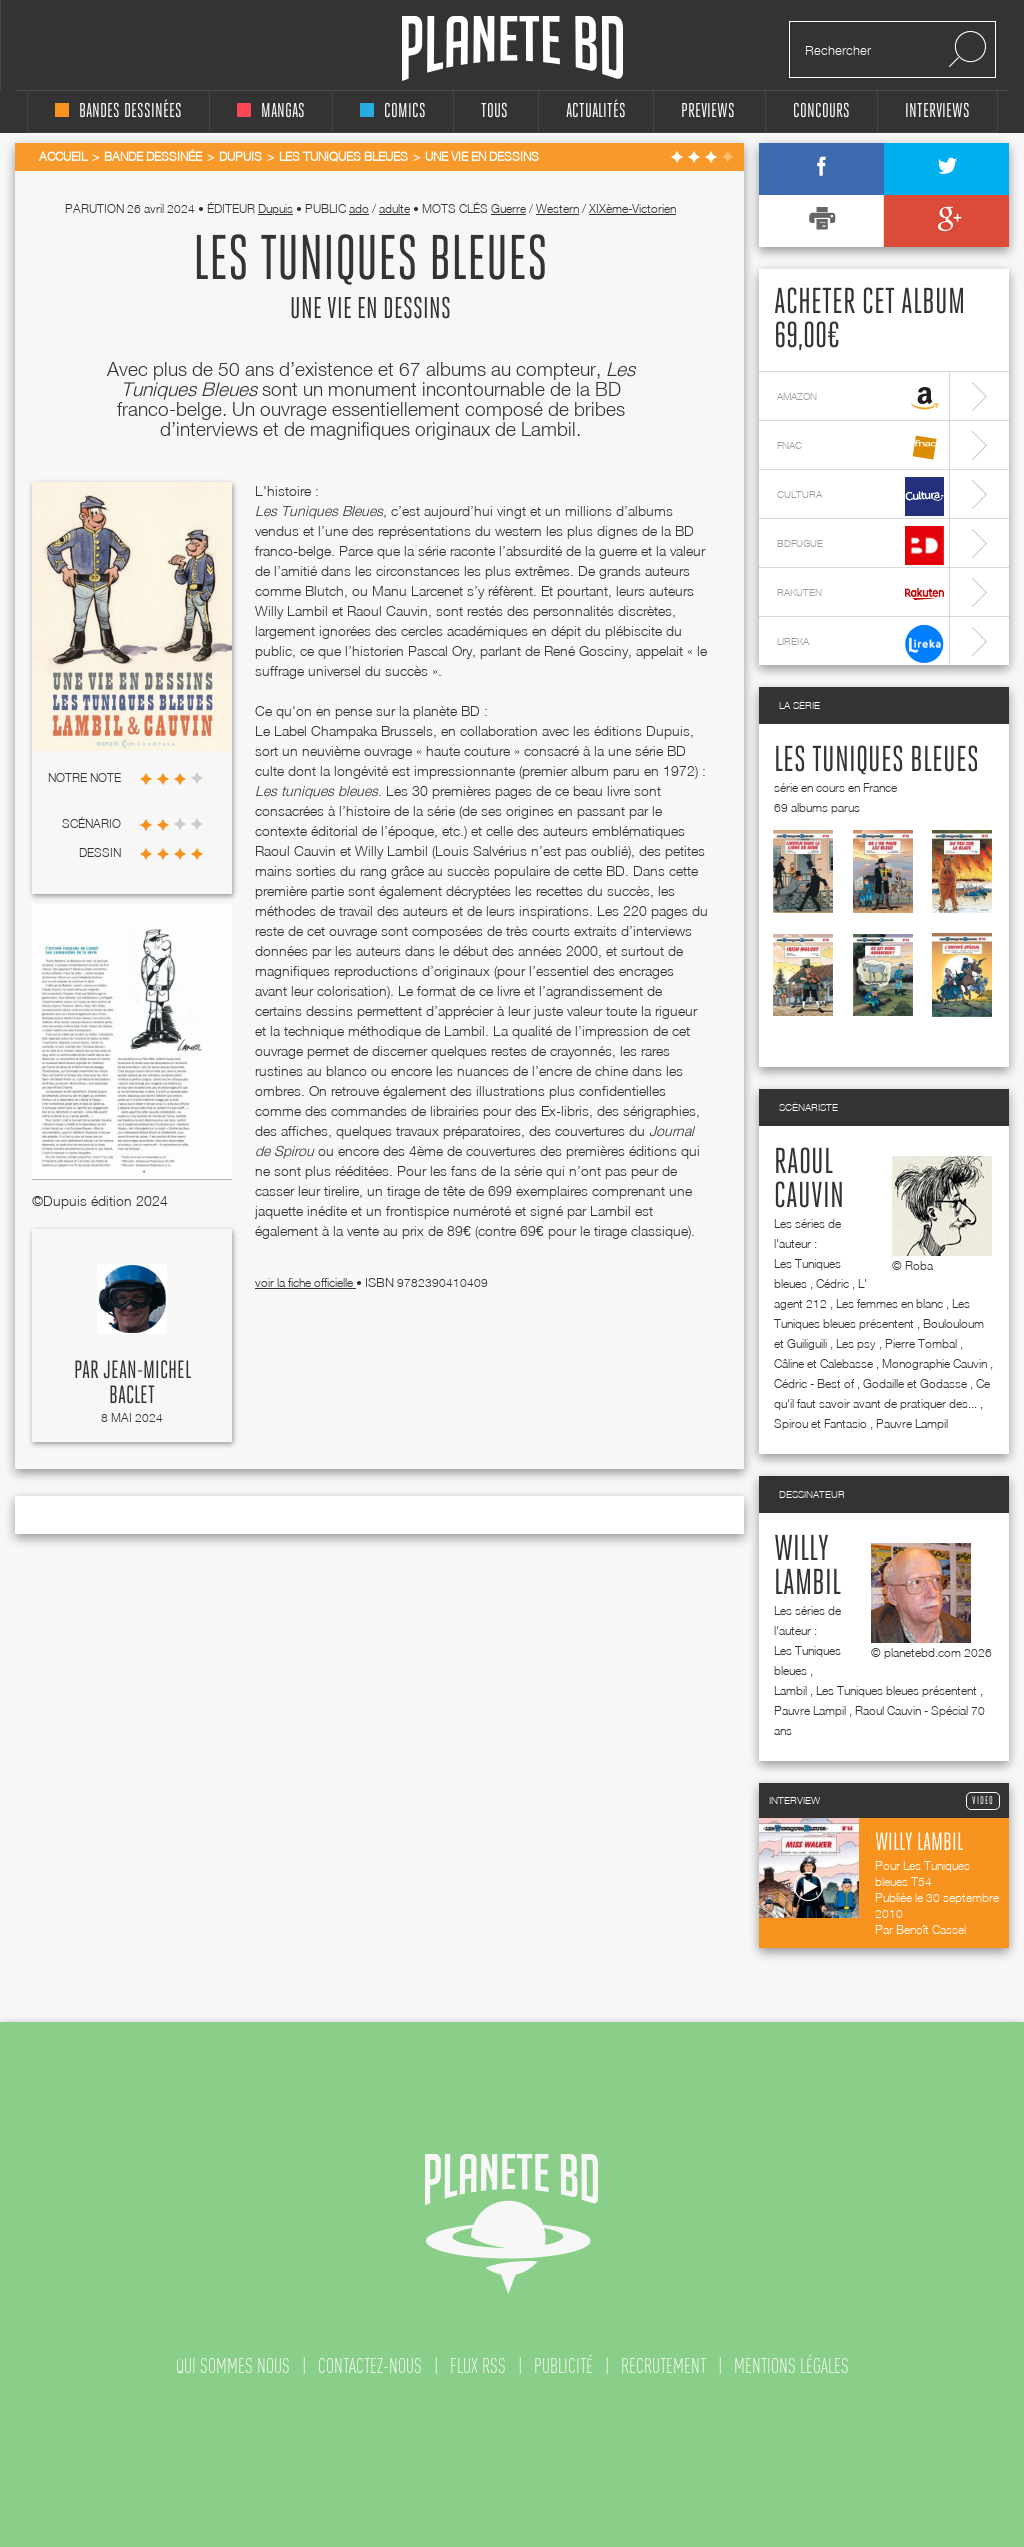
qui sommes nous (233, 2366)
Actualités (596, 111)
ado (359, 208)
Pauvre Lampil (912, 1423)
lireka (860, 643)
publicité (563, 2366)
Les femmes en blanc (889, 1303)
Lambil (790, 1690)
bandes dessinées (118, 111)
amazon (860, 398)
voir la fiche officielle (305, 1282)
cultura (860, 496)
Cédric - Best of (814, 1383)
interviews (937, 111)
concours (821, 111)
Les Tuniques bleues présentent (896, 1690)
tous (494, 111)
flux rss (478, 2366)
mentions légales (791, 2366)
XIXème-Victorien (632, 208)
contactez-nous (370, 2366)
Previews (708, 111)
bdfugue (860, 545)
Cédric (832, 1283)
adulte (394, 208)
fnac (860, 447)
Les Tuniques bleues (876, 761)
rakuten (860, 594)
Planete (512, 48)
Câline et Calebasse (823, 1363)
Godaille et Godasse (915, 1383)
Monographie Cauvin (934, 1363)
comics (393, 111)
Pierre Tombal (921, 1343)
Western (557, 208)
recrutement (663, 2366)
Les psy (856, 1343)
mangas (271, 111)
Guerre (508, 208)
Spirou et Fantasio (820, 1423)
